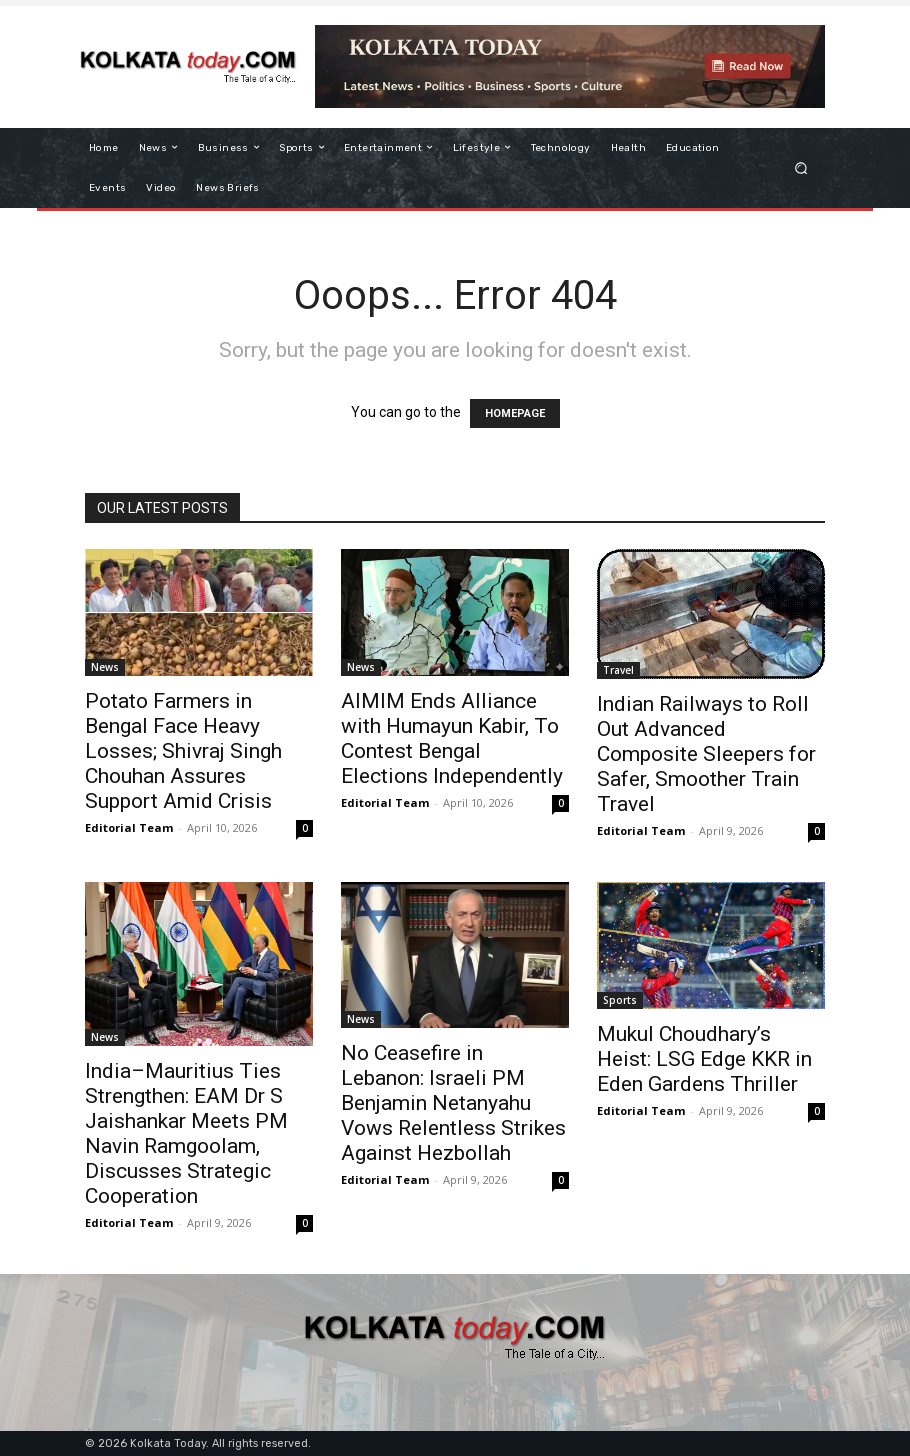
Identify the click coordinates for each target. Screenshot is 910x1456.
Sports (620, 1000)
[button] (801, 167)
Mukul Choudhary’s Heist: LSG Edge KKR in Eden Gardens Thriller (704, 1059)
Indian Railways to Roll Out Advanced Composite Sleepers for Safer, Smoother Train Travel (706, 754)
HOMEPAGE (515, 413)
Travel (618, 670)
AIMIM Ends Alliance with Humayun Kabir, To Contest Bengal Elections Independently (452, 738)
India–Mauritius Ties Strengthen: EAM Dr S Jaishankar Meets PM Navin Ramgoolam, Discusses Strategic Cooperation (186, 1133)
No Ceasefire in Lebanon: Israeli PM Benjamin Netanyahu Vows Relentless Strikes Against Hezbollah (453, 1103)
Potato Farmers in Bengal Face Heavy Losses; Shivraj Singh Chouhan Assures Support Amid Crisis (183, 751)
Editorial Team (129, 827)
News (105, 667)
